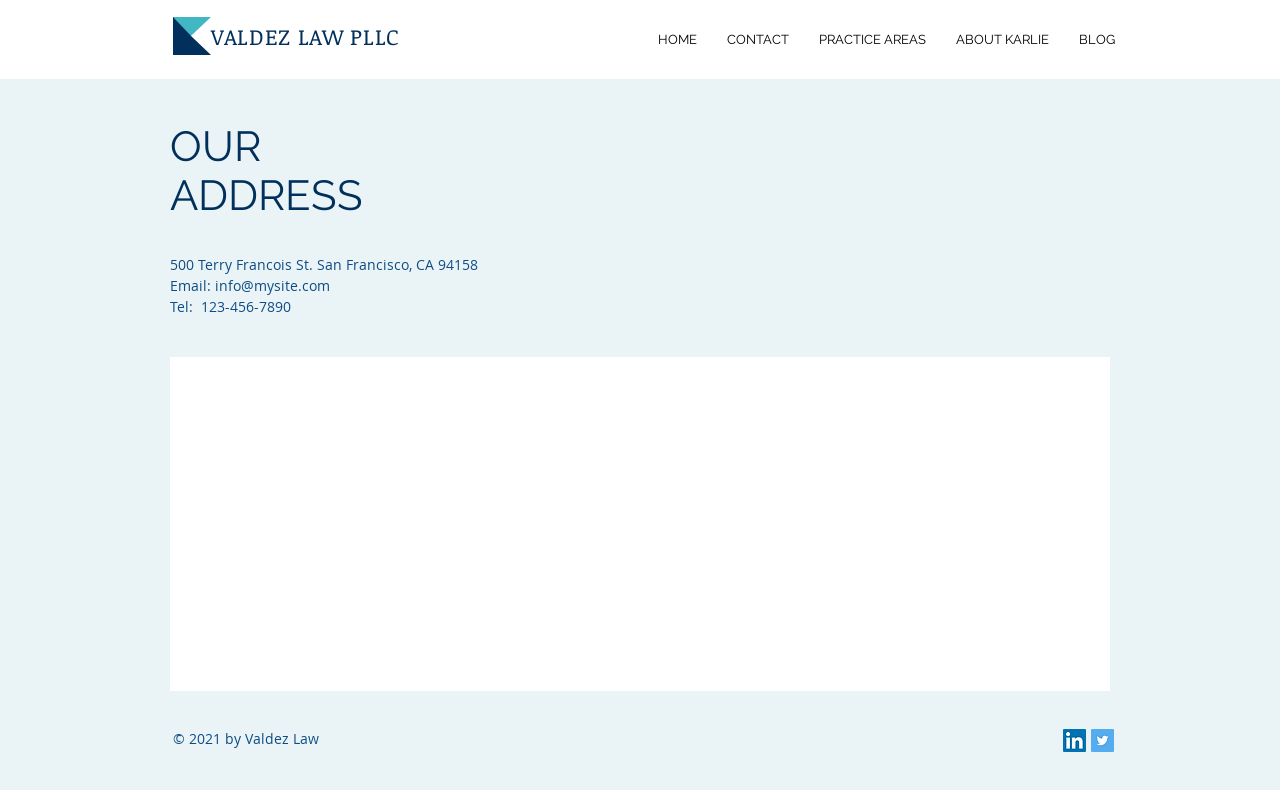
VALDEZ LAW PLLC (305, 36)
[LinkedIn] (1074, 740)
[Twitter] (1102, 740)
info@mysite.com (272, 285)
